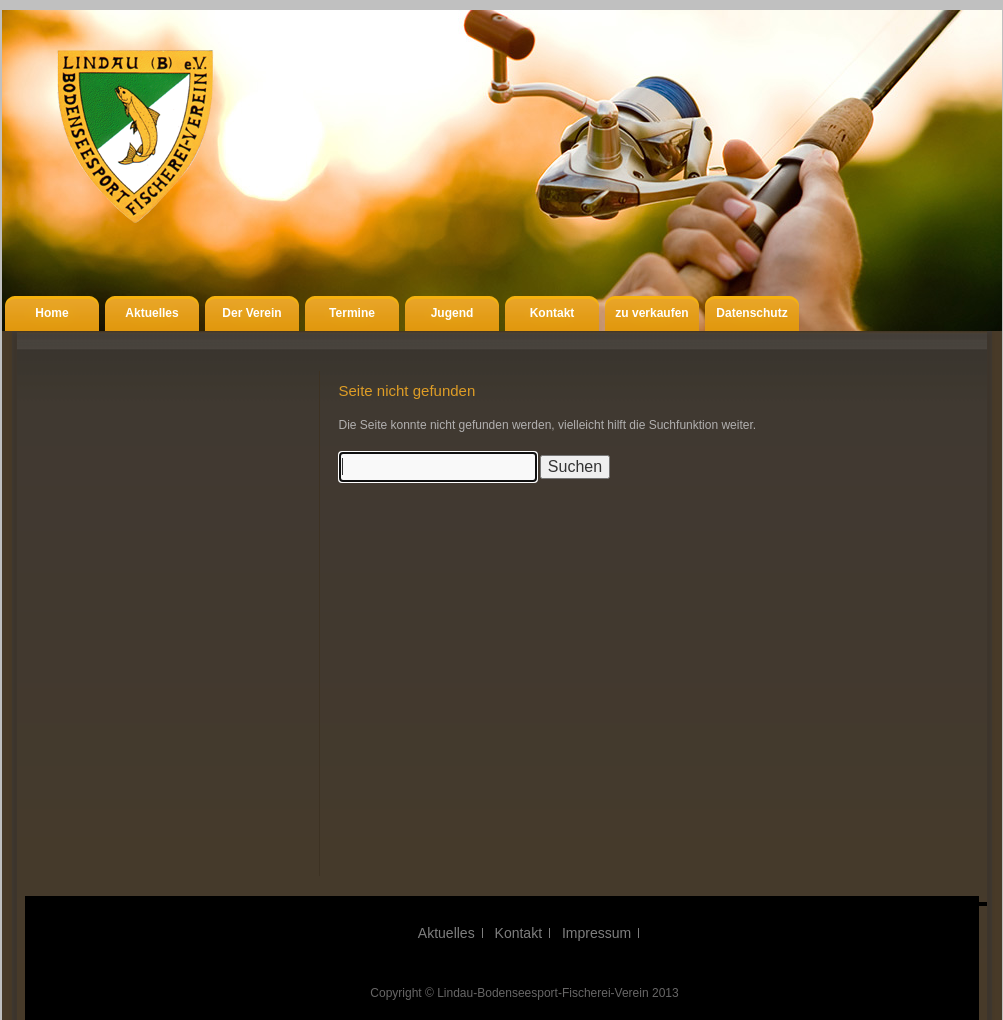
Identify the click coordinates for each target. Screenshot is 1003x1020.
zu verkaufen (651, 313)
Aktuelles (151, 313)
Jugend (452, 313)
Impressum (596, 933)
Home (51, 313)
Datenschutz (751, 313)
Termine (352, 313)
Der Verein (251, 313)
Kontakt (552, 313)
